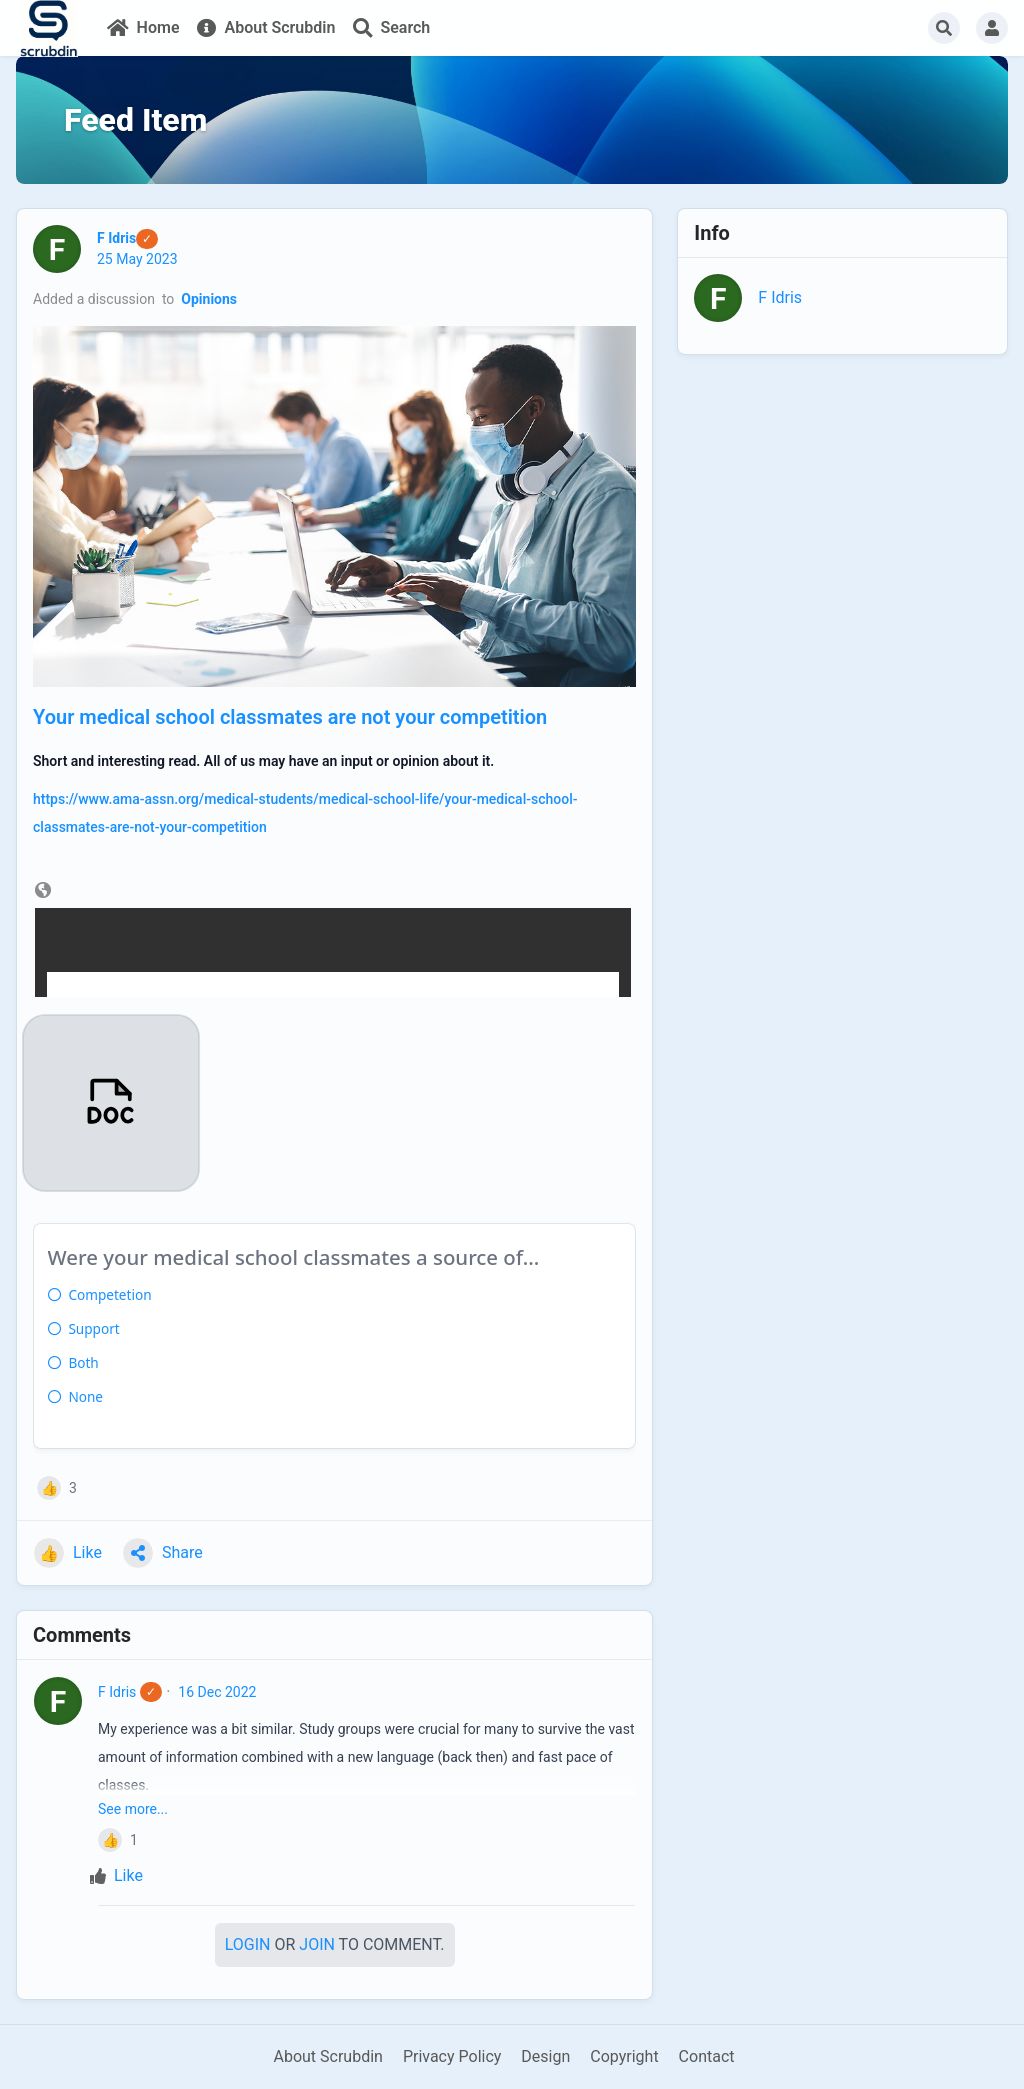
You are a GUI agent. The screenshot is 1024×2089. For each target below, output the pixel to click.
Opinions (209, 299)
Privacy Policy (452, 2056)
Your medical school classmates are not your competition (290, 717)
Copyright (624, 2056)
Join (317, 1944)
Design (545, 2056)
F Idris (117, 1692)
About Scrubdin (327, 2056)
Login (248, 1944)
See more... (133, 1809)
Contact (707, 2056)
